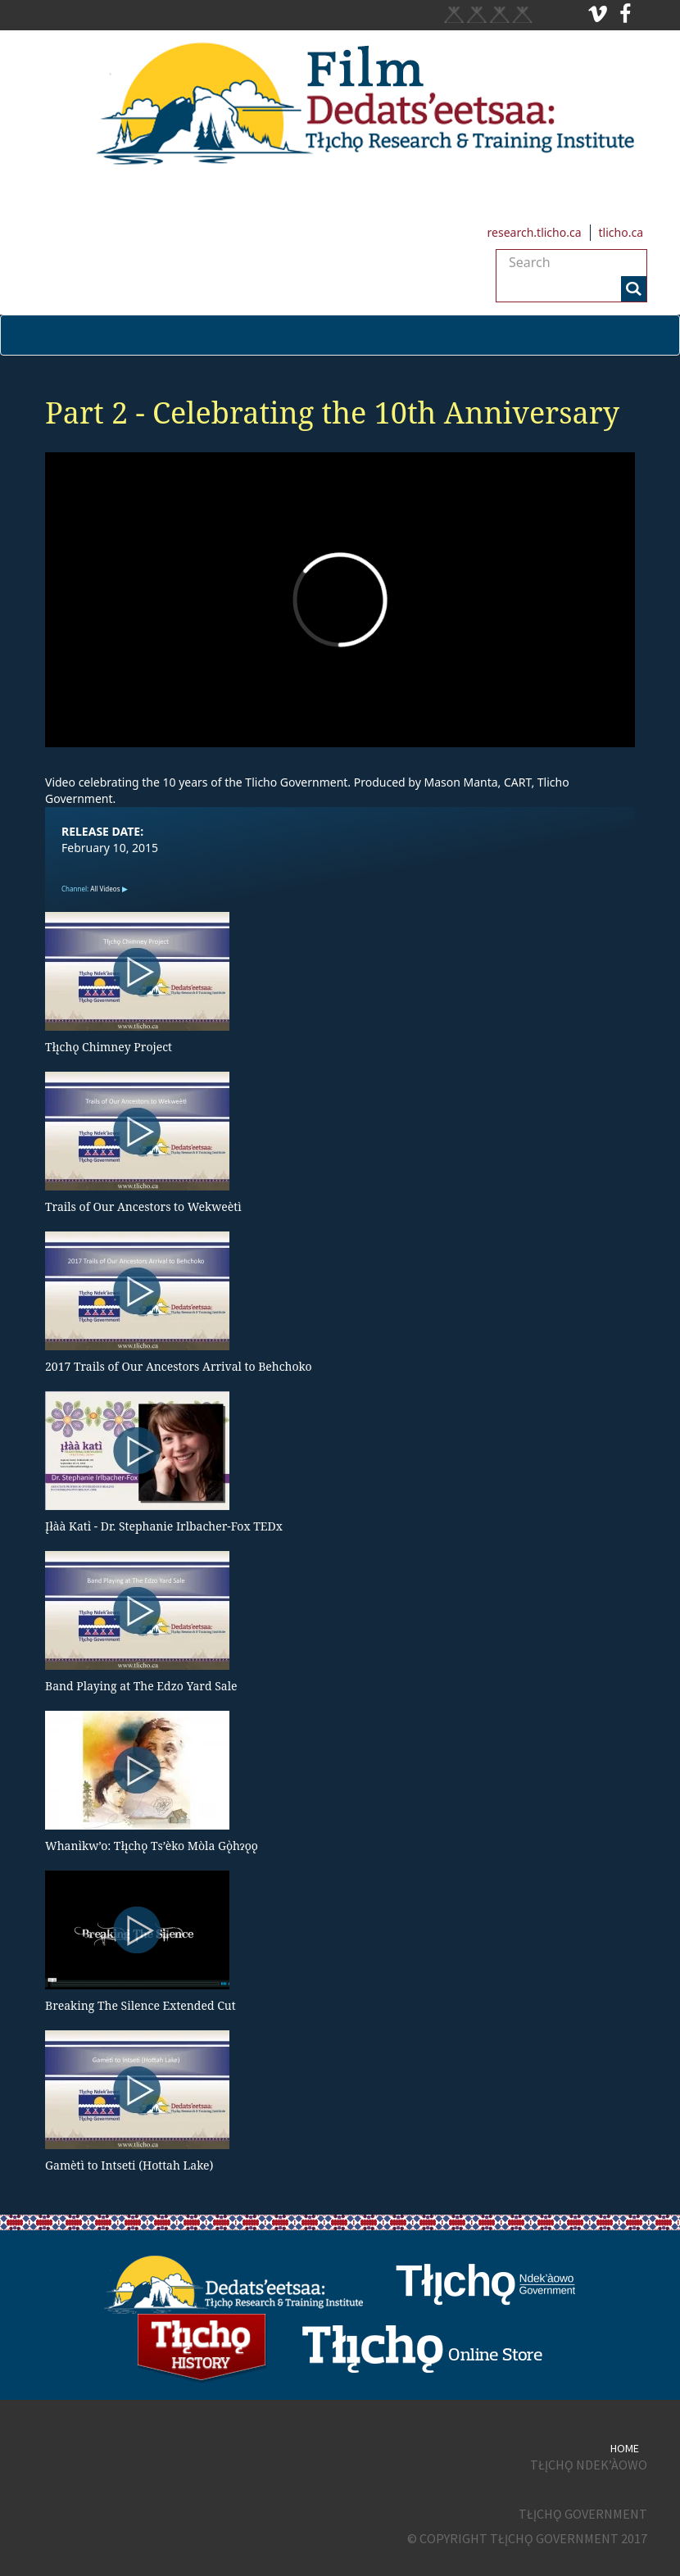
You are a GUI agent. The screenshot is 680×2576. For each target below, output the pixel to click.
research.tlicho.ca (534, 232)
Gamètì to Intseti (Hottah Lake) (129, 2165)
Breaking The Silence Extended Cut (140, 2005)
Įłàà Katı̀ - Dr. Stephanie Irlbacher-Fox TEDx (164, 1526)
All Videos (105, 888)
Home (624, 2448)
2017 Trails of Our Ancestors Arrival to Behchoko (178, 1366)
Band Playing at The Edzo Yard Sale (141, 1686)
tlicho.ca (621, 232)
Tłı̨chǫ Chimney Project (108, 1046)
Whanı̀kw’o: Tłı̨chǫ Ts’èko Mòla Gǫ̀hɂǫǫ (151, 1845)
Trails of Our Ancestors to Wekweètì (143, 1206)
